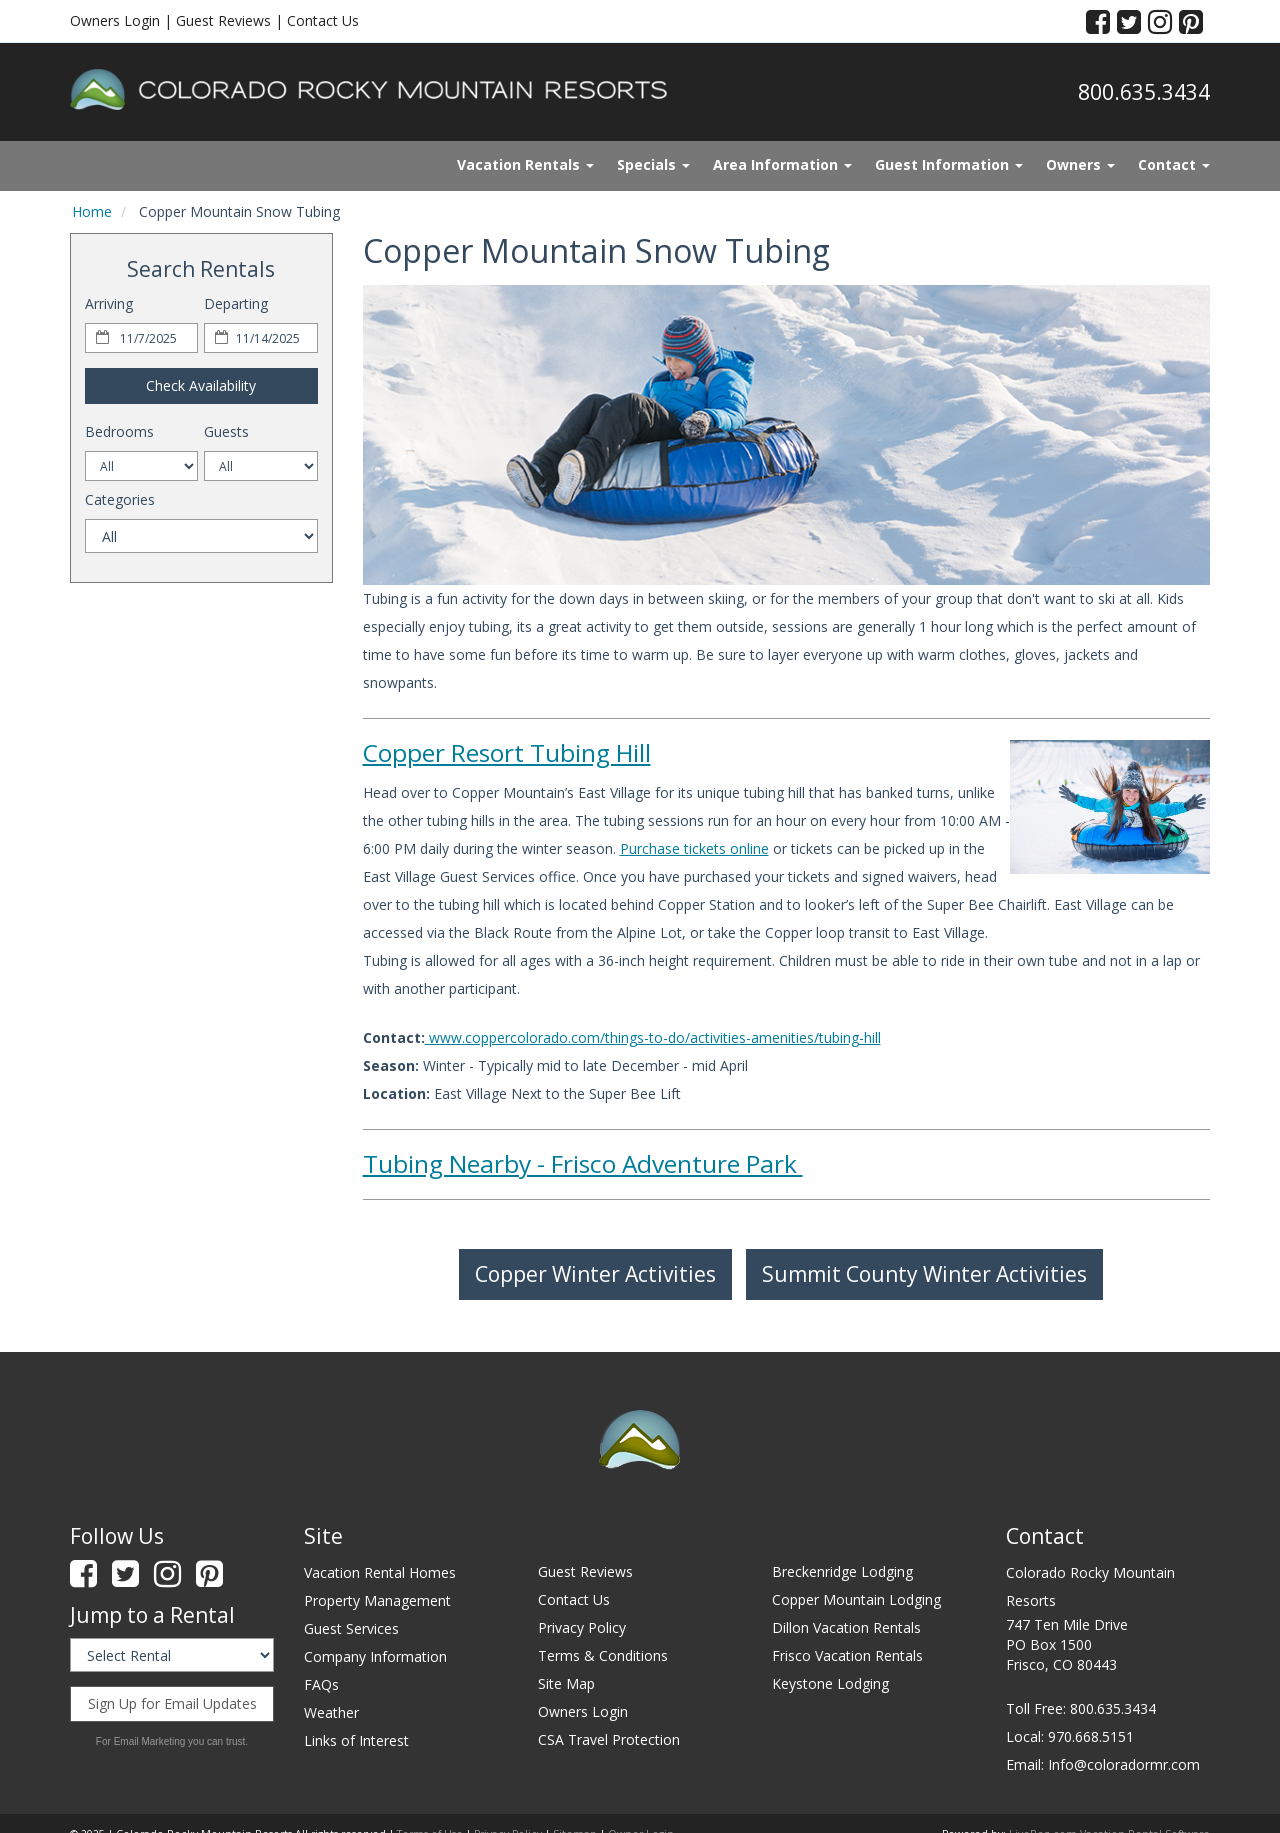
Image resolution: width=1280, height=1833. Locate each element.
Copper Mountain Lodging (856, 1599)
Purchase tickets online (694, 848)
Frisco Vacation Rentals (847, 1655)
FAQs (321, 1684)
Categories (120, 499)
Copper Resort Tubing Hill (507, 752)
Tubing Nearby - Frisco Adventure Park (583, 1163)
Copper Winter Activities (595, 1274)
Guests (226, 431)
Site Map (566, 1683)
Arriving (109, 303)
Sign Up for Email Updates (172, 1703)
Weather (331, 1712)
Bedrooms (119, 431)
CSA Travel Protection (609, 1739)
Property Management (377, 1600)
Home (92, 211)
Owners (1080, 164)
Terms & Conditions (603, 1655)
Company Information (375, 1656)
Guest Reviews (223, 20)
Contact (1174, 164)
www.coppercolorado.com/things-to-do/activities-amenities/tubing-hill (653, 1037)
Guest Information (949, 164)
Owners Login (115, 20)
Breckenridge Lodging (842, 1571)
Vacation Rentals (525, 164)
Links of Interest (356, 1740)
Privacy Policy (582, 1627)
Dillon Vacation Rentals (846, 1627)
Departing (236, 303)
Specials (653, 164)
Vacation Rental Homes (380, 1572)
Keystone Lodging (830, 1683)
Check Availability (201, 385)
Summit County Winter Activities (924, 1274)
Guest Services (351, 1628)
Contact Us (323, 20)
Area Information (782, 164)
